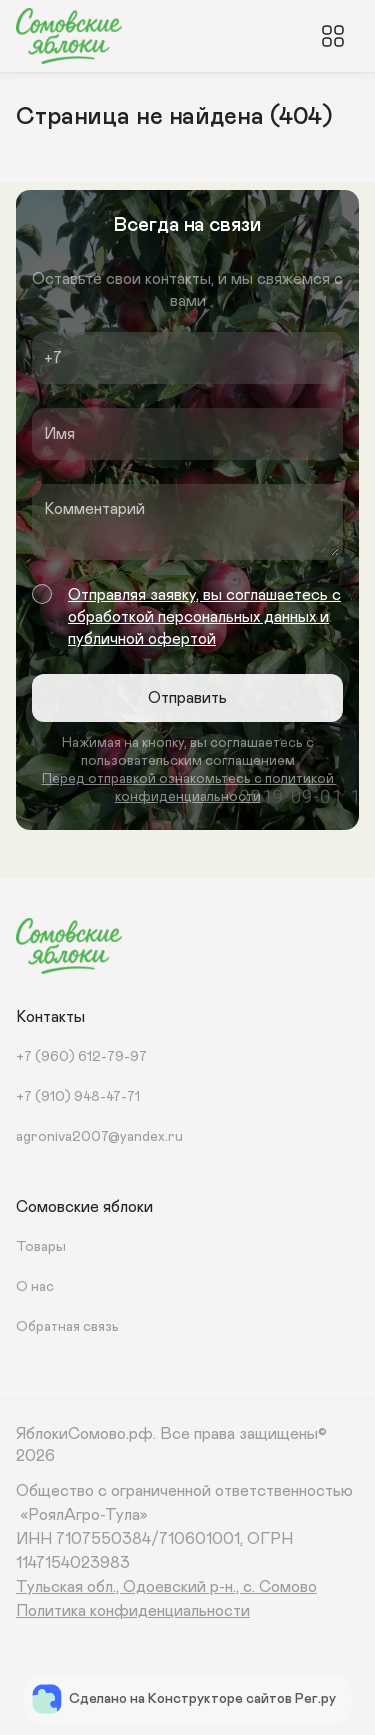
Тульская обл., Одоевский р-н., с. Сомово (166, 1587)
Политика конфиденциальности (133, 1611)
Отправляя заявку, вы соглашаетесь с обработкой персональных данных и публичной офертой (204, 617)
